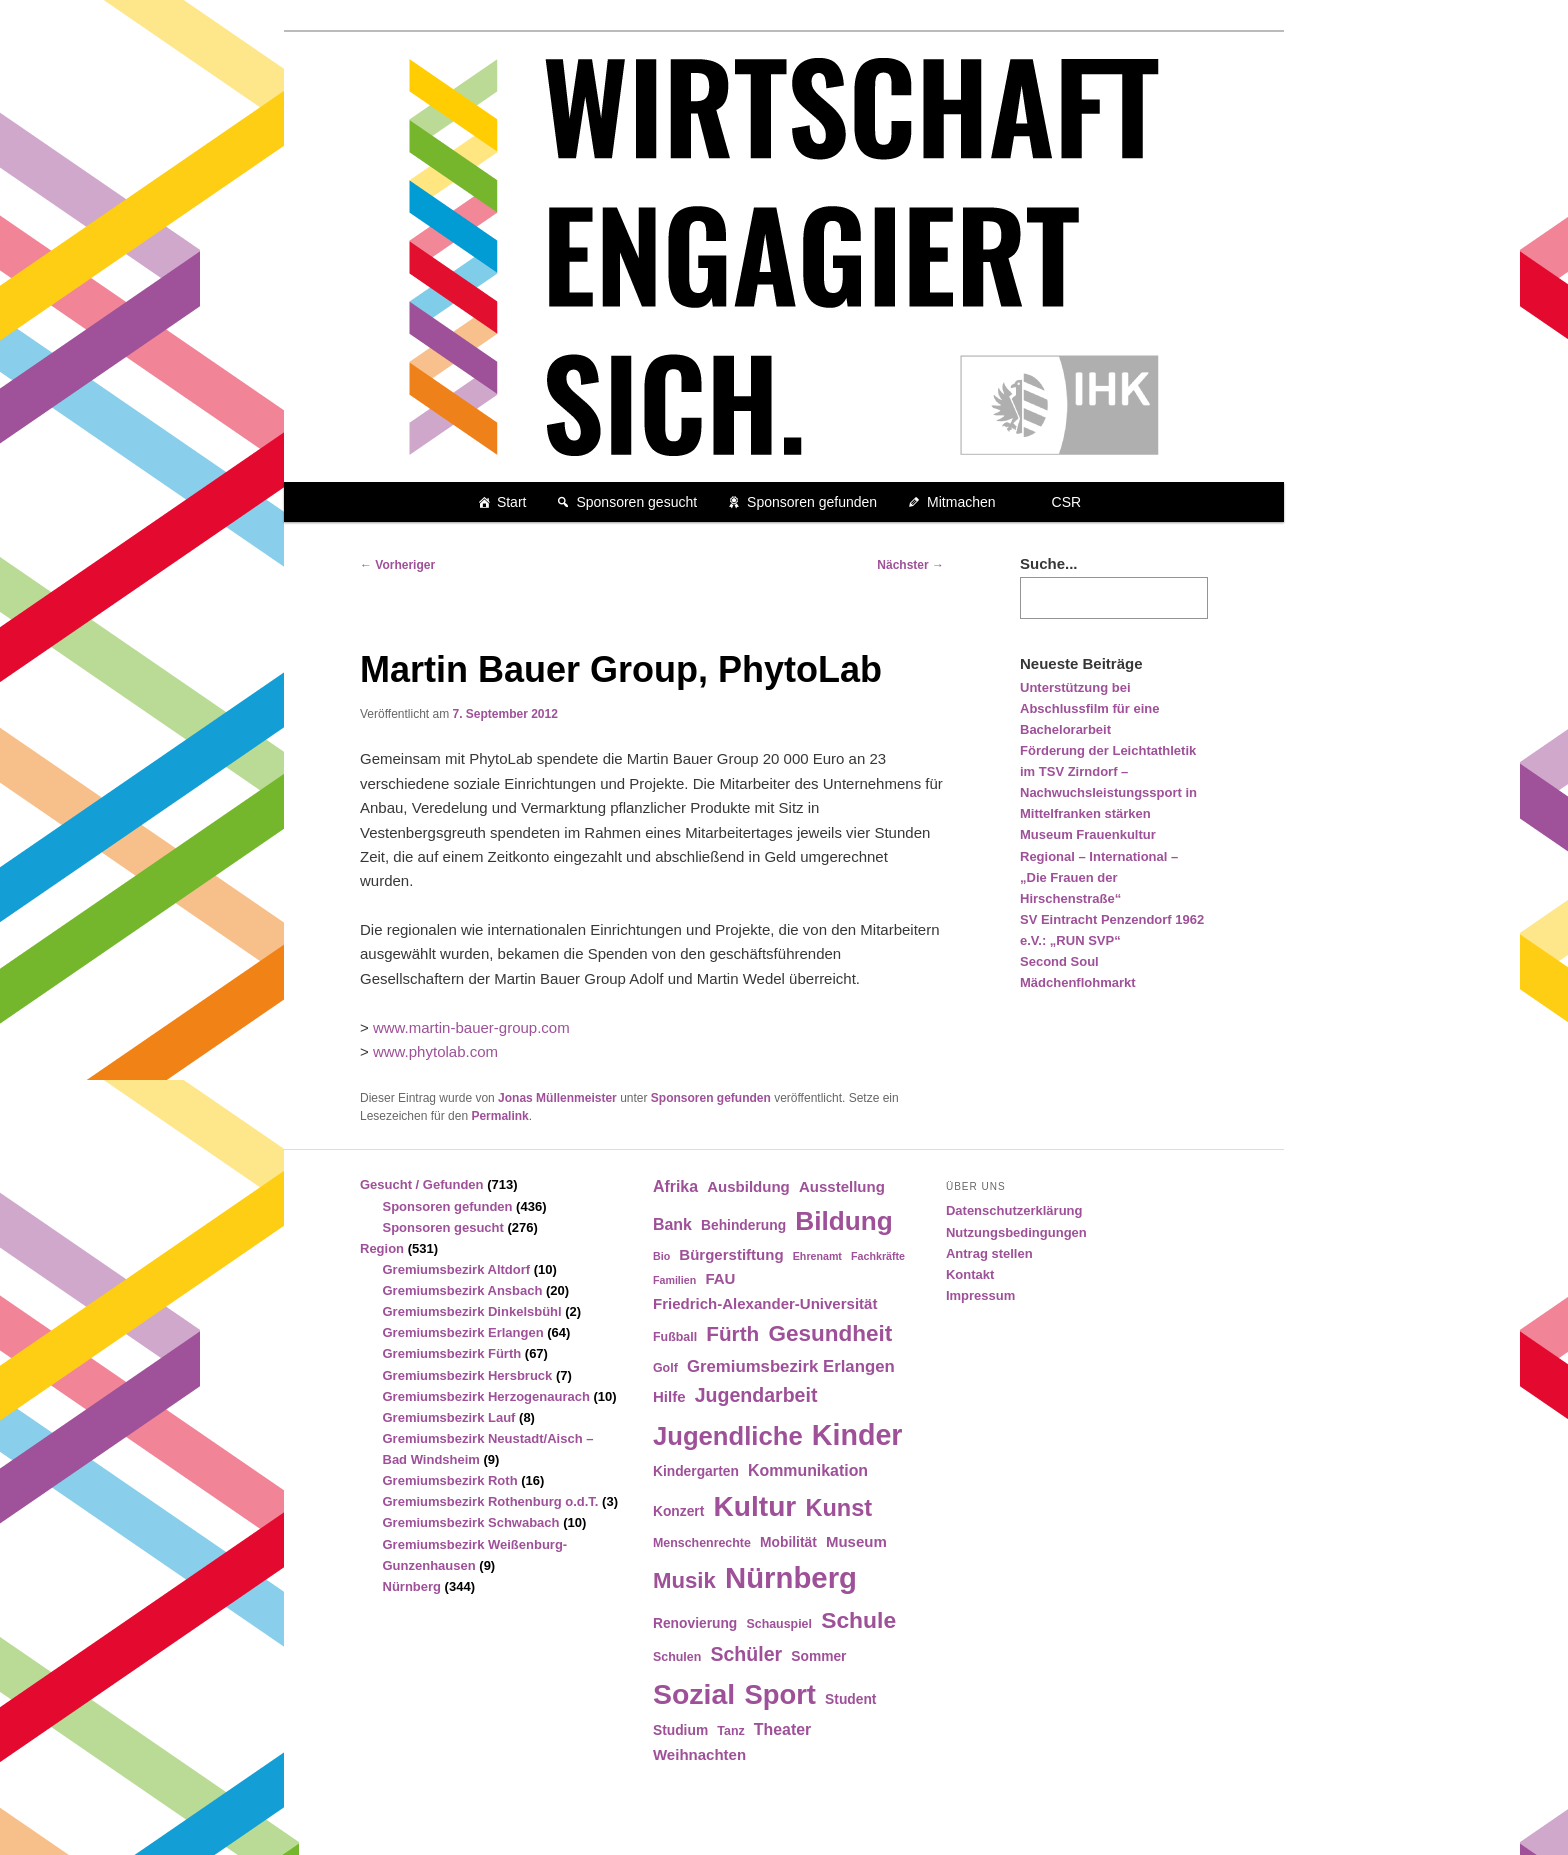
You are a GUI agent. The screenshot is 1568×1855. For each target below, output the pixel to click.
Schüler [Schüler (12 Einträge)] (746, 1654)
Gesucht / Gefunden (422, 1184)
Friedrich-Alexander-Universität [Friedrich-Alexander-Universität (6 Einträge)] (765, 1303)
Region (382, 1248)
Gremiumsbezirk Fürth (452, 1353)
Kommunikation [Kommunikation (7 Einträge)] (808, 1470)
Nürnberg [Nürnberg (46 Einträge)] (791, 1577)
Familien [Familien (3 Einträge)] (674, 1280)
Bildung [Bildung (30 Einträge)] (843, 1221)
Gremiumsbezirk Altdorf (457, 1269)
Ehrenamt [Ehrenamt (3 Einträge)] (817, 1256)
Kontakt (970, 1274)
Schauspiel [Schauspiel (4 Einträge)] (779, 1624)
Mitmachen (961, 502)
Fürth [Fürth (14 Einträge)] (732, 1333)
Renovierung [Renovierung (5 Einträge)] (695, 1623)
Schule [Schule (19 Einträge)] (858, 1620)
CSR (1067, 502)
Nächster (910, 565)
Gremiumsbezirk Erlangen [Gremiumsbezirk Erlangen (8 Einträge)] (791, 1366)
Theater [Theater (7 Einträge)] (782, 1729)
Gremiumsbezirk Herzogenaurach (486, 1396)
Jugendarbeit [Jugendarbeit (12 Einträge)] (756, 1395)
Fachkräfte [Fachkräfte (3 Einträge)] (878, 1256)
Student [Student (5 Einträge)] (850, 1699)
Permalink (499, 1116)
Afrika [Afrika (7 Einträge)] (675, 1186)
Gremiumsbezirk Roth (450, 1480)
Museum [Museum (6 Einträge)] (856, 1541)
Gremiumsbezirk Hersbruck (468, 1375)
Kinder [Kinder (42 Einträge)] (857, 1435)
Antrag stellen (989, 1253)
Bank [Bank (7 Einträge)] (672, 1224)
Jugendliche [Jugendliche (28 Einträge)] (728, 1436)
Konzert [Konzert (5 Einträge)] (678, 1511)
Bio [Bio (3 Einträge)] (661, 1256)
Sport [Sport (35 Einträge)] (780, 1694)
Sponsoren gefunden (812, 502)
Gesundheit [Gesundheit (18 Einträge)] (830, 1333)
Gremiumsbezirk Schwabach (471, 1522)
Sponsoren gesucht (636, 502)
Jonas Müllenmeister (557, 1098)
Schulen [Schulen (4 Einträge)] (677, 1657)
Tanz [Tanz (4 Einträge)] (730, 1731)
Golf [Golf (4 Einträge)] (665, 1368)
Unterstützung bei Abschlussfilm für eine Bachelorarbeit (1089, 708)
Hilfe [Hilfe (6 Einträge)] (669, 1396)
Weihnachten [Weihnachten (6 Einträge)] (699, 1754)
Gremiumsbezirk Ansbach (463, 1290)
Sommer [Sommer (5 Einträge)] (818, 1656)
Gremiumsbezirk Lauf (449, 1417)
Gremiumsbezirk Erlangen (463, 1332)
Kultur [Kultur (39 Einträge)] (755, 1506)
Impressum (980, 1295)
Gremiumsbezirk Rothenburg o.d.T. (491, 1501)
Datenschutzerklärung (1014, 1210)
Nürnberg (412, 1586)
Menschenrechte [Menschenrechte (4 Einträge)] (702, 1543)
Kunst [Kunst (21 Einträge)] (838, 1508)
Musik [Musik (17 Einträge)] (684, 1580)
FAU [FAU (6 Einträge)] (720, 1278)
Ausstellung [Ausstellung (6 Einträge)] (842, 1186)
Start (512, 502)
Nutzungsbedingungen (1016, 1232)
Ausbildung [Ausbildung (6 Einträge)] (748, 1186)
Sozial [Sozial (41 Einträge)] (694, 1694)
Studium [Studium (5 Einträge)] (680, 1730)
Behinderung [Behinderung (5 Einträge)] (743, 1225)
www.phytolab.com (435, 1051)
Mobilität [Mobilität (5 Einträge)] (788, 1542)
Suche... (1049, 563)
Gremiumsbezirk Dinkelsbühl (472, 1311)
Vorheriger (397, 565)
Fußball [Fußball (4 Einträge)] (675, 1337)
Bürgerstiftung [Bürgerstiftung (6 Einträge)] (731, 1254)
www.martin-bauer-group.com (471, 1027)
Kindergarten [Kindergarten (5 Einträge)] (696, 1471)
